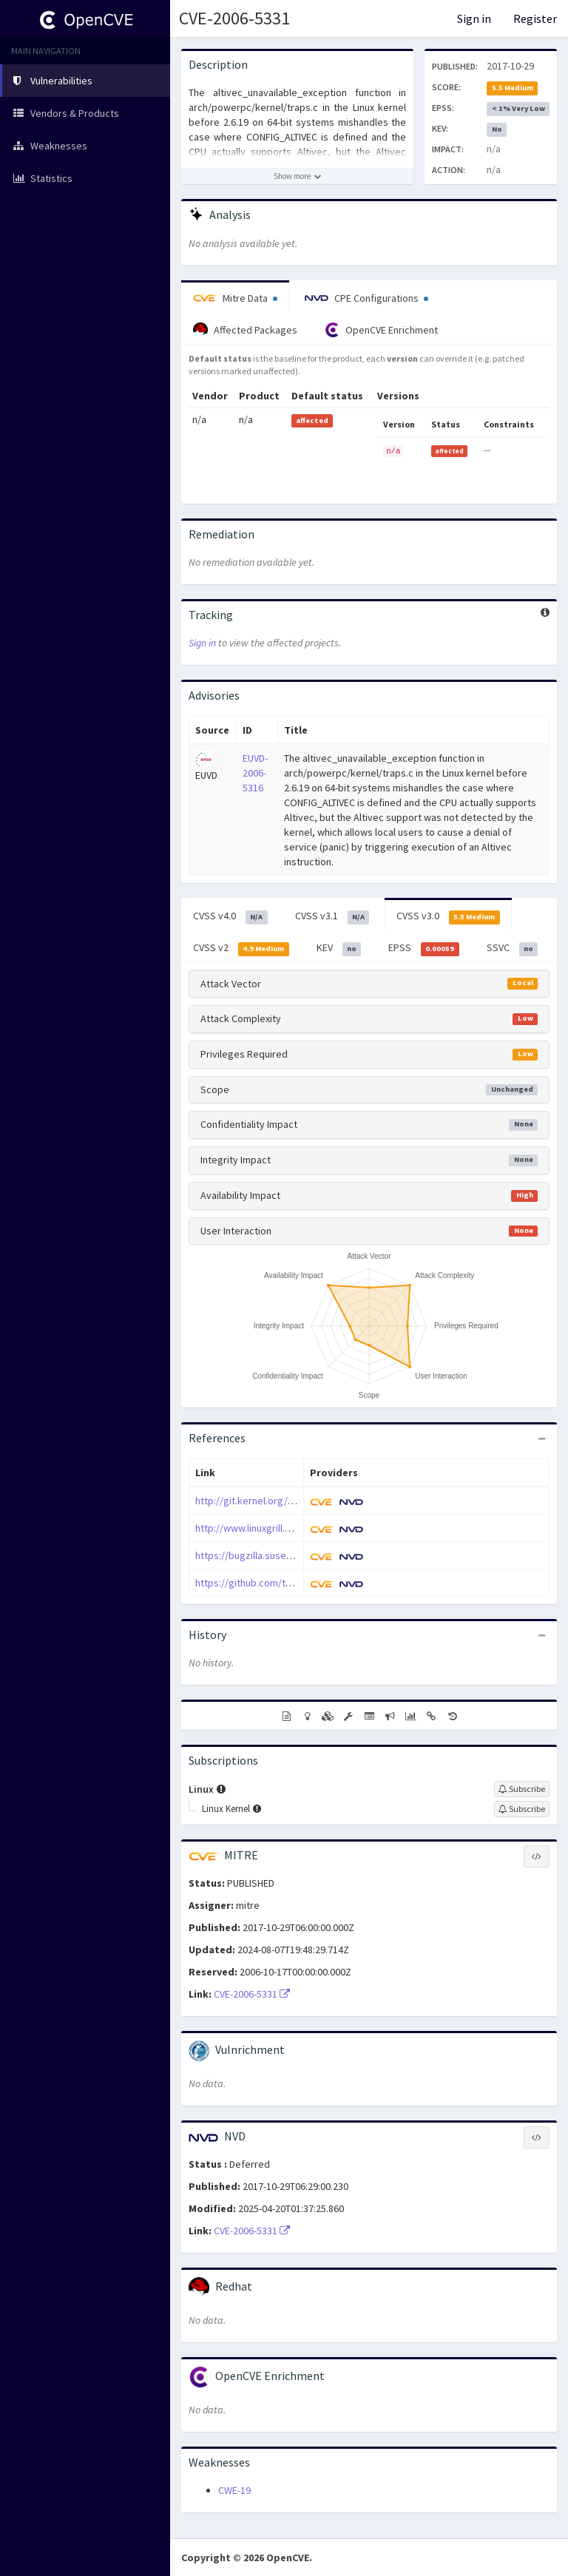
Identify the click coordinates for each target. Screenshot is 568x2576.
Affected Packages (245, 329)
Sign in (474, 18)
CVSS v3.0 (448, 916)
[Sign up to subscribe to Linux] (522, 1789)
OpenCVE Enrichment (381, 329)
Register (535, 18)
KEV (339, 948)
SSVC (512, 948)
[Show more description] (297, 176)
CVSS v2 (241, 948)
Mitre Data (235, 298)
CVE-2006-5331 (234, 18)
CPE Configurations (366, 298)
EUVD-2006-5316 (255, 772)
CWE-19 (234, 2490)
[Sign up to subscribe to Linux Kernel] (522, 1809)
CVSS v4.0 (230, 916)
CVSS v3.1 (332, 916)
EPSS (423, 948)
